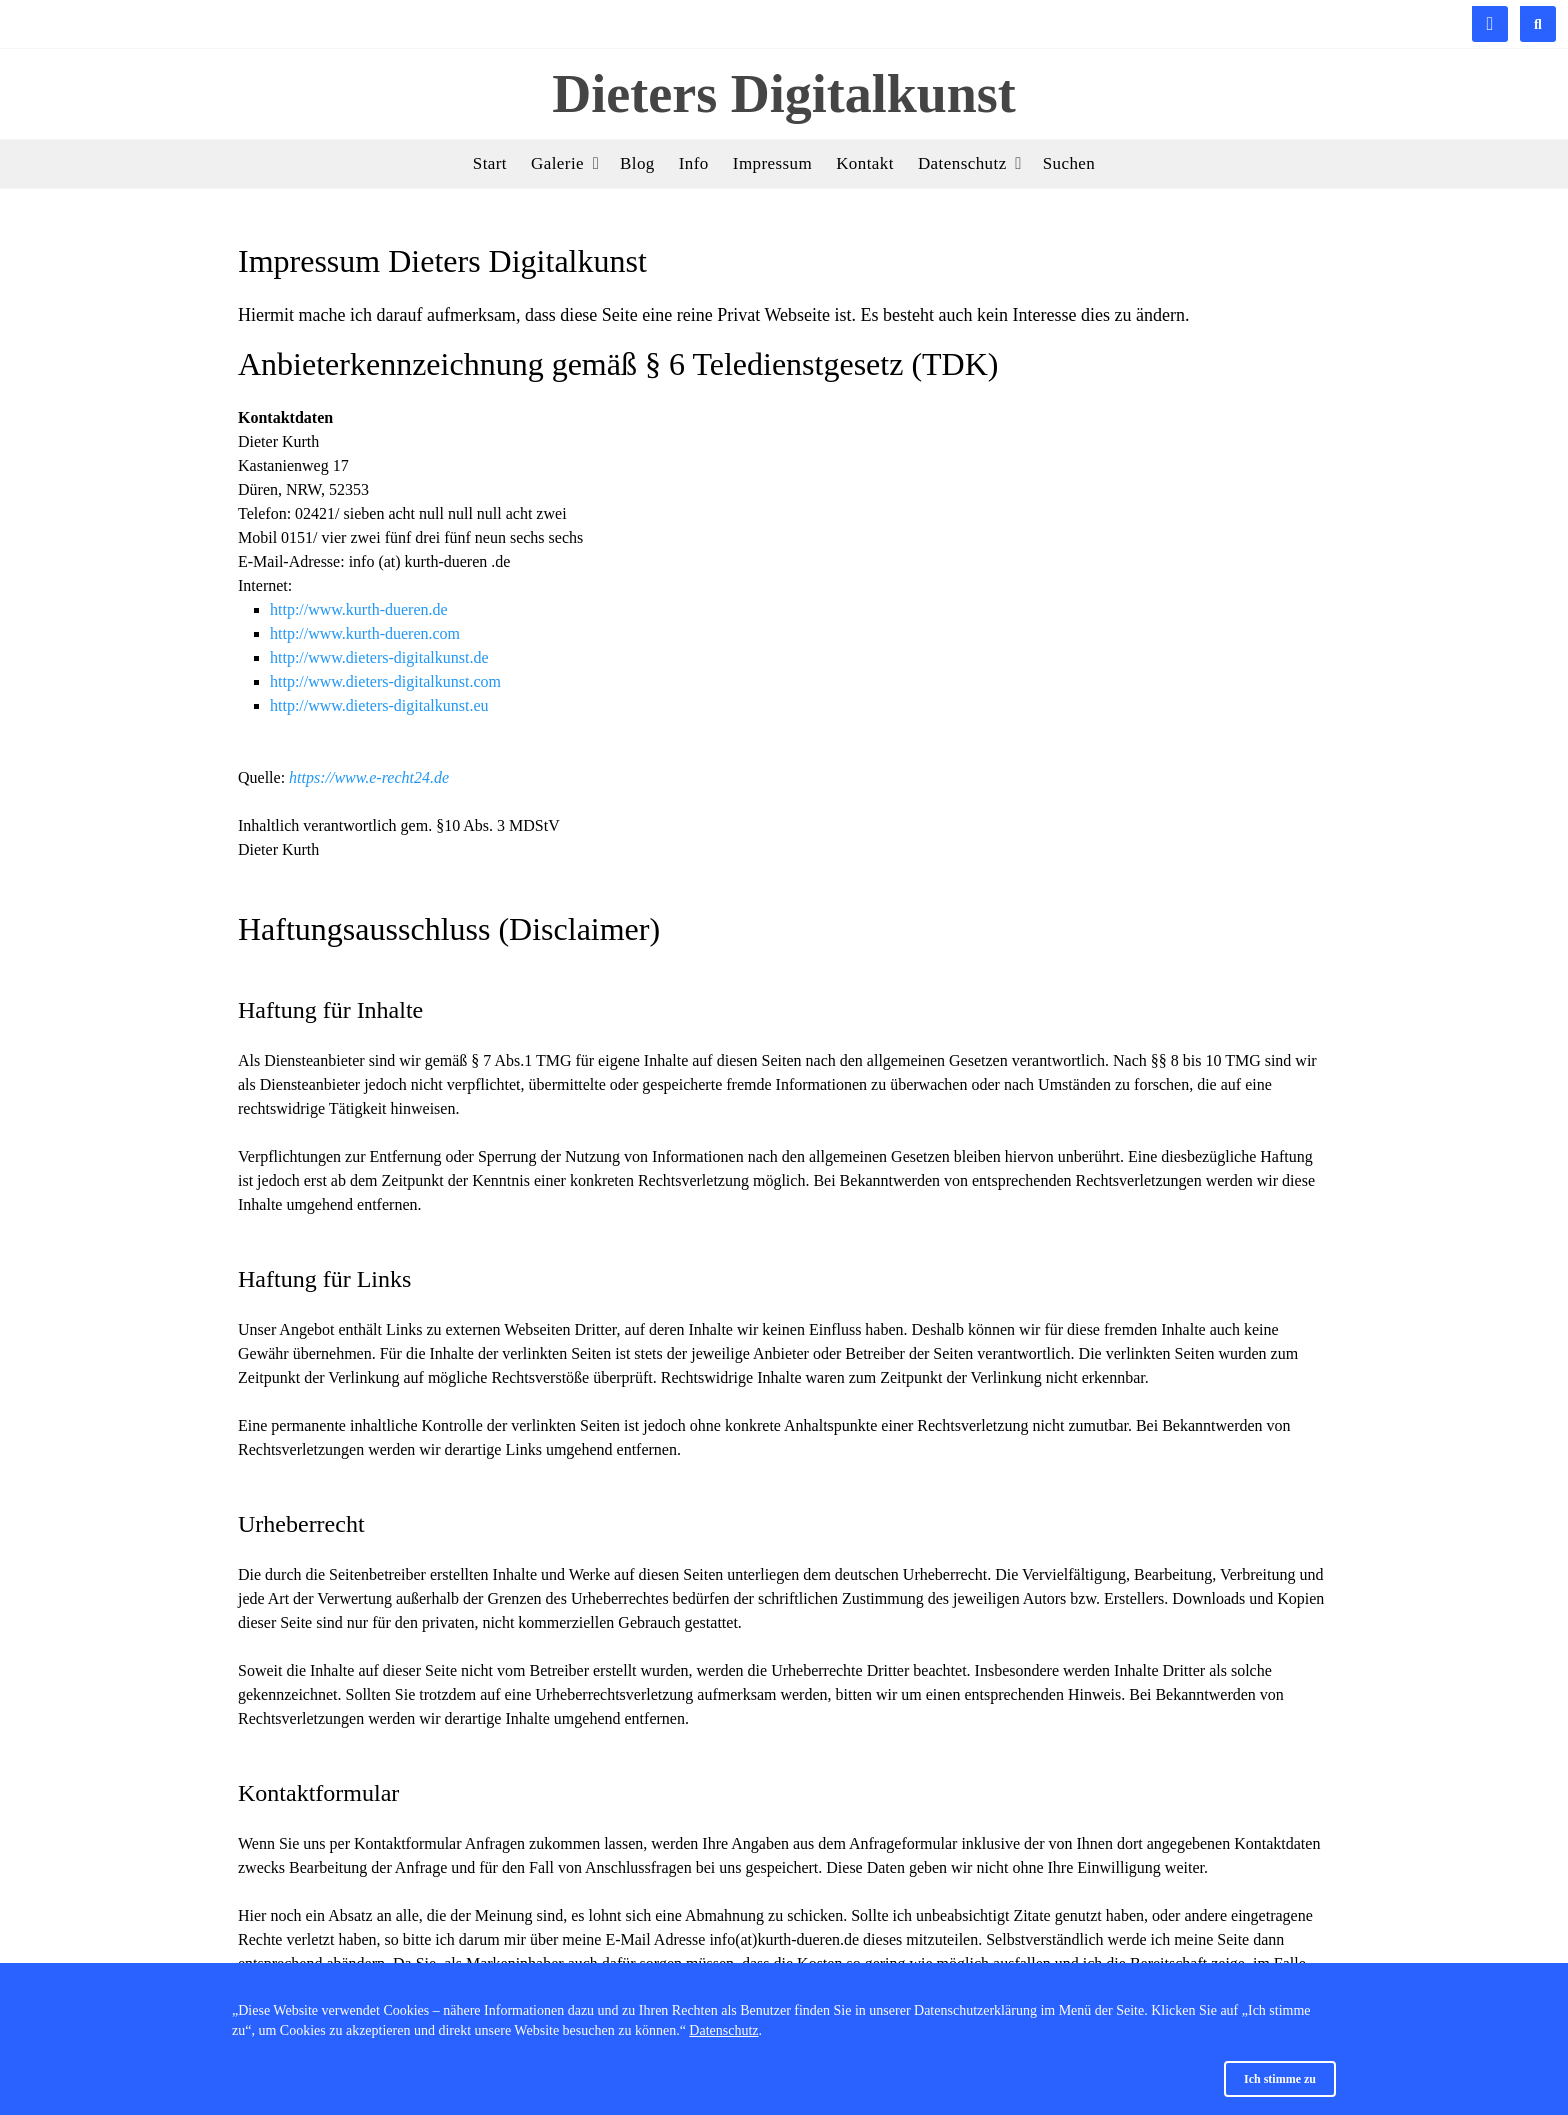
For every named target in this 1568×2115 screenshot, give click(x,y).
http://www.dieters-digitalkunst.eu (379, 705)
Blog (637, 163)
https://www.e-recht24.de (369, 777)
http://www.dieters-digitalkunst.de (379, 657)
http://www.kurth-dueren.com (365, 633)
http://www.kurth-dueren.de (359, 609)
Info (694, 163)
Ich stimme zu (1280, 2079)
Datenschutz (723, 2030)
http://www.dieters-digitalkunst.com (385, 681)
